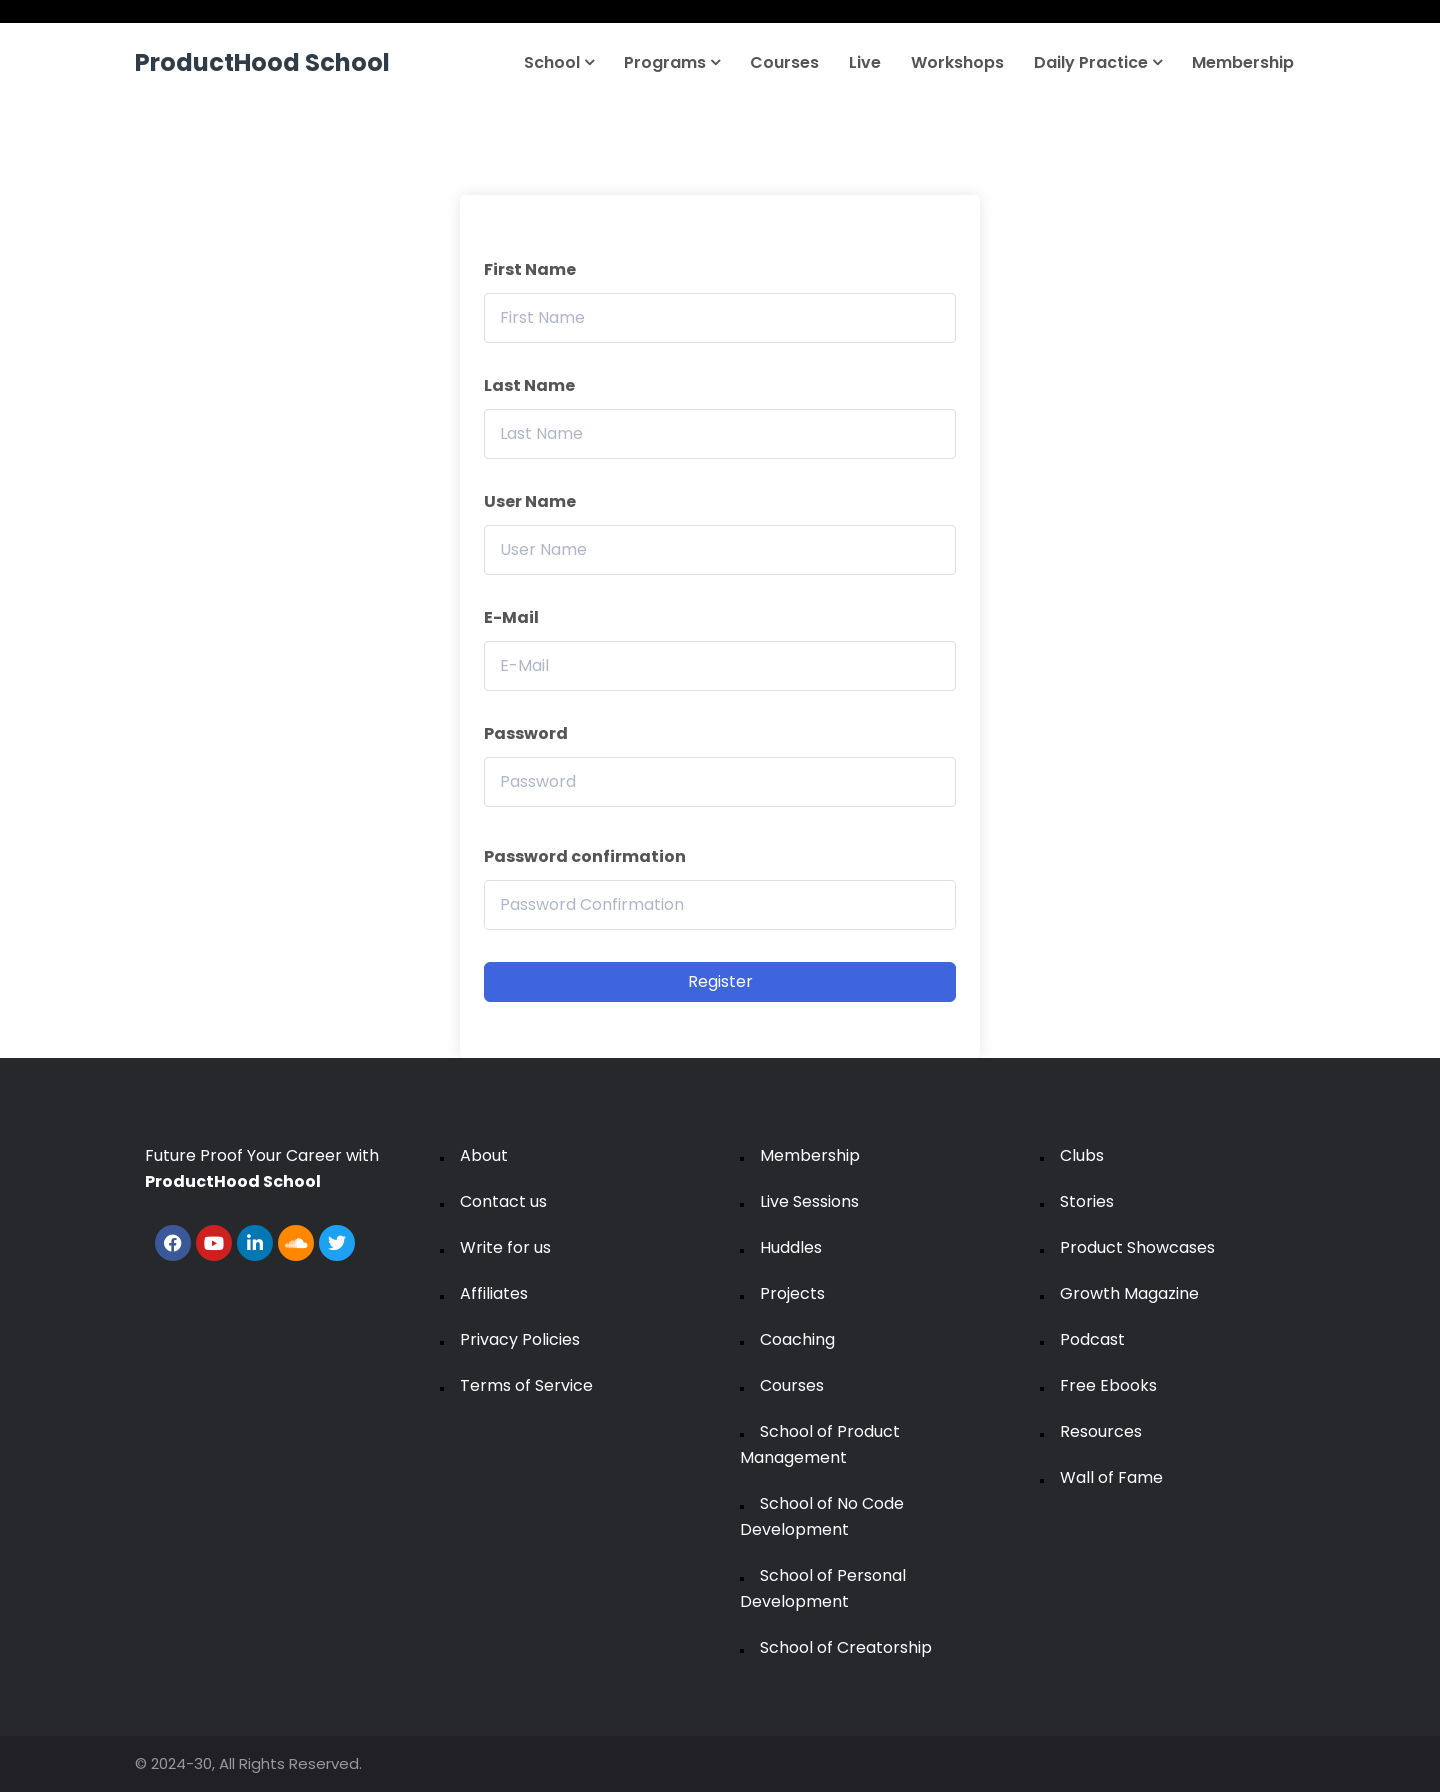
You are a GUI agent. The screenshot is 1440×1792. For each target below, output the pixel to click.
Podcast (1092, 1339)
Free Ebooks (1108, 1385)
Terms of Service (526, 1385)
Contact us (503, 1201)
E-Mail (511, 617)
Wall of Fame (1111, 1477)
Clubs (1082, 1155)
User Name (530, 501)
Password (526, 733)
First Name (530, 269)
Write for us (505, 1247)
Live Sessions (809, 1201)
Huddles (791, 1247)
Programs (672, 62)
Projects (792, 1293)
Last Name (529, 385)
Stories (1087, 1201)
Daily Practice (1098, 62)
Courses (784, 62)
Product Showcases (1137, 1247)
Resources (1101, 1431)
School (559, 62)
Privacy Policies (520, 1339)
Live (865, 62)
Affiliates (494, 1293)
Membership (1243, 62)
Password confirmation (585, 856)
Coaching (797, 1339)
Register (720, 981)
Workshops (957, 62)
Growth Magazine (1129, 1293)
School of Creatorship (846, 1647)
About (484, 1155)
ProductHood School (262, 62)
